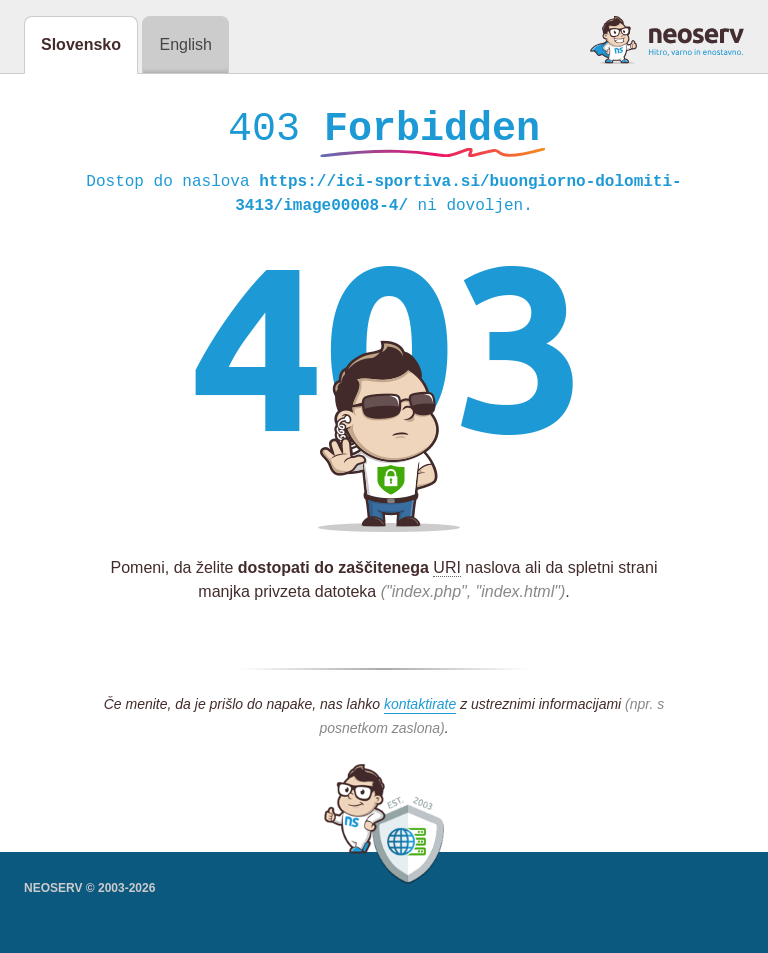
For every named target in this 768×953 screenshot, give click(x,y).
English (185, 44)
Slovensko (81, 44)
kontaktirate (420, 709)
